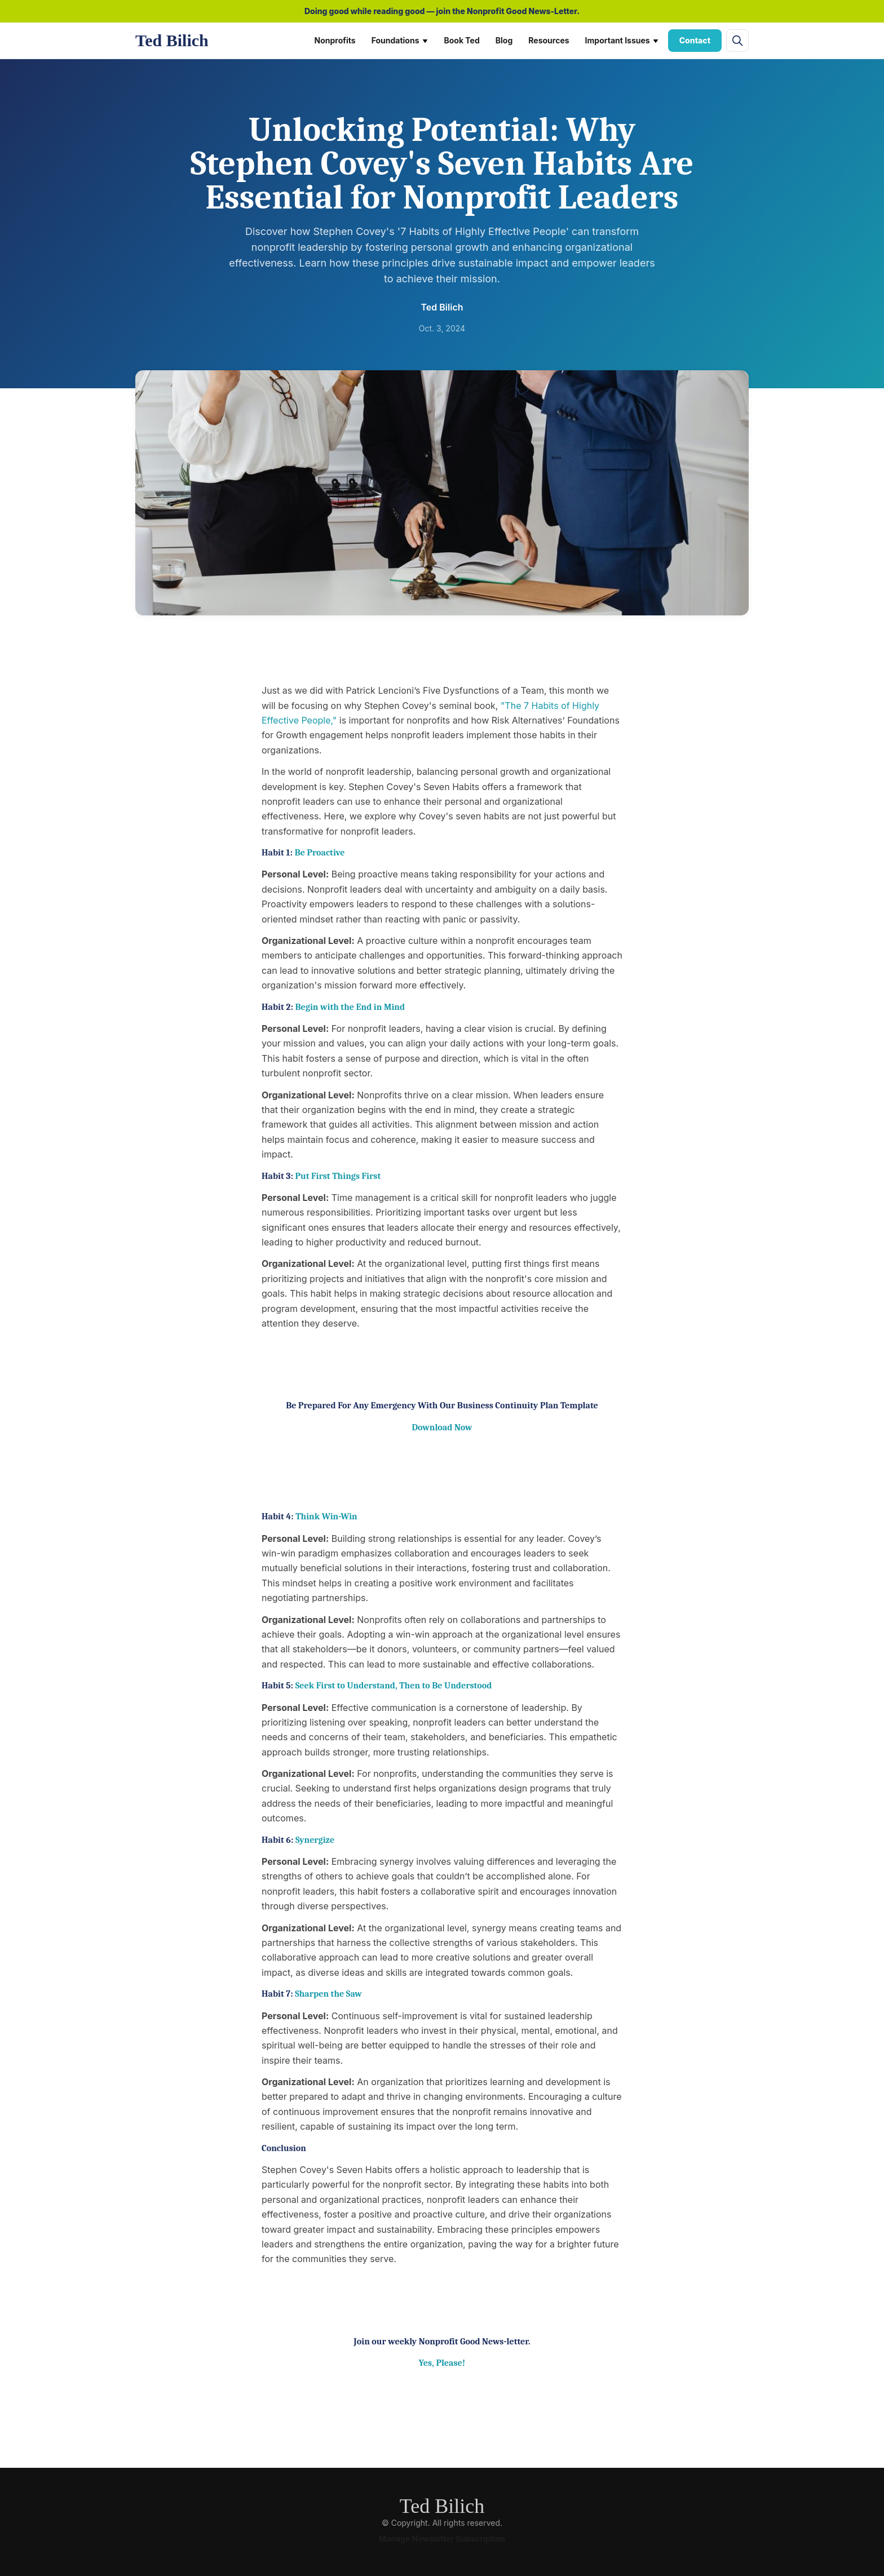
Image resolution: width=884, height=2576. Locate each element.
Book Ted (462, 40)
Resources (548, 40)
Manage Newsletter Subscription (442, 2538)
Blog (504, 40)
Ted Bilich (442, 2506)
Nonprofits (335, 40)
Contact (694, 40)
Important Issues (622, 40)
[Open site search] (737, 40)
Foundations (400, 40)
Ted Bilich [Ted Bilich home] (172, 40)
